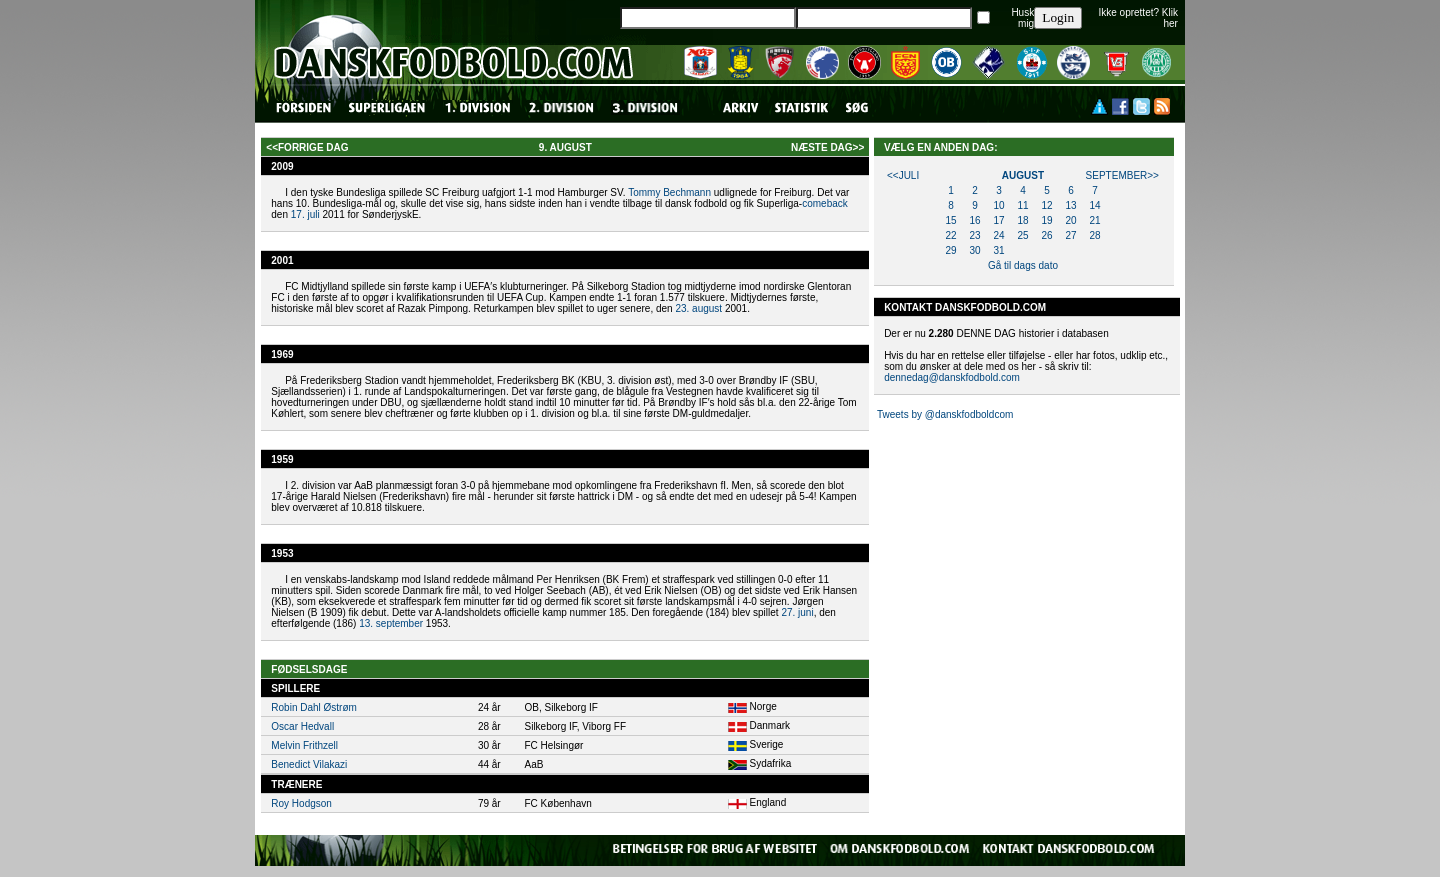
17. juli (305, 214)
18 (1022, 220)
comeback (825, 203)
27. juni (797, 612)
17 (998, 220)
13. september (391, 623)
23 (974, 235)
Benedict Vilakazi (309, 764)
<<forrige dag (307, 147)
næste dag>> (827, 147)
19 (1046, 220)
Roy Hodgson (301, 803)
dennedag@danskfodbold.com (952, 377)
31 (998, 250)
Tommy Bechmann (669, 192)
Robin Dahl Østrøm (314, 707)
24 (998, 235)
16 (974, 220)
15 (950, 220)
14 (1094, 205)
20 (1070, 220)
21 (1094, 220)
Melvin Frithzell (304, 745)
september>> (1122, 175)
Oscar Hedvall (302, 726)
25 (1022, 235)
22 (950, 235)
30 (974, 250)
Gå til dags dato (1023, 265)
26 (1046, 235)
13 (1070, 205)
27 (1070, 235)
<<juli (903, 175)
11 (1022, 205)
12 (1046, 205)
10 (998, 205)
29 (950, 250)
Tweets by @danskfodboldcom (945, 414)
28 (1094, 235)
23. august (698, 308)
